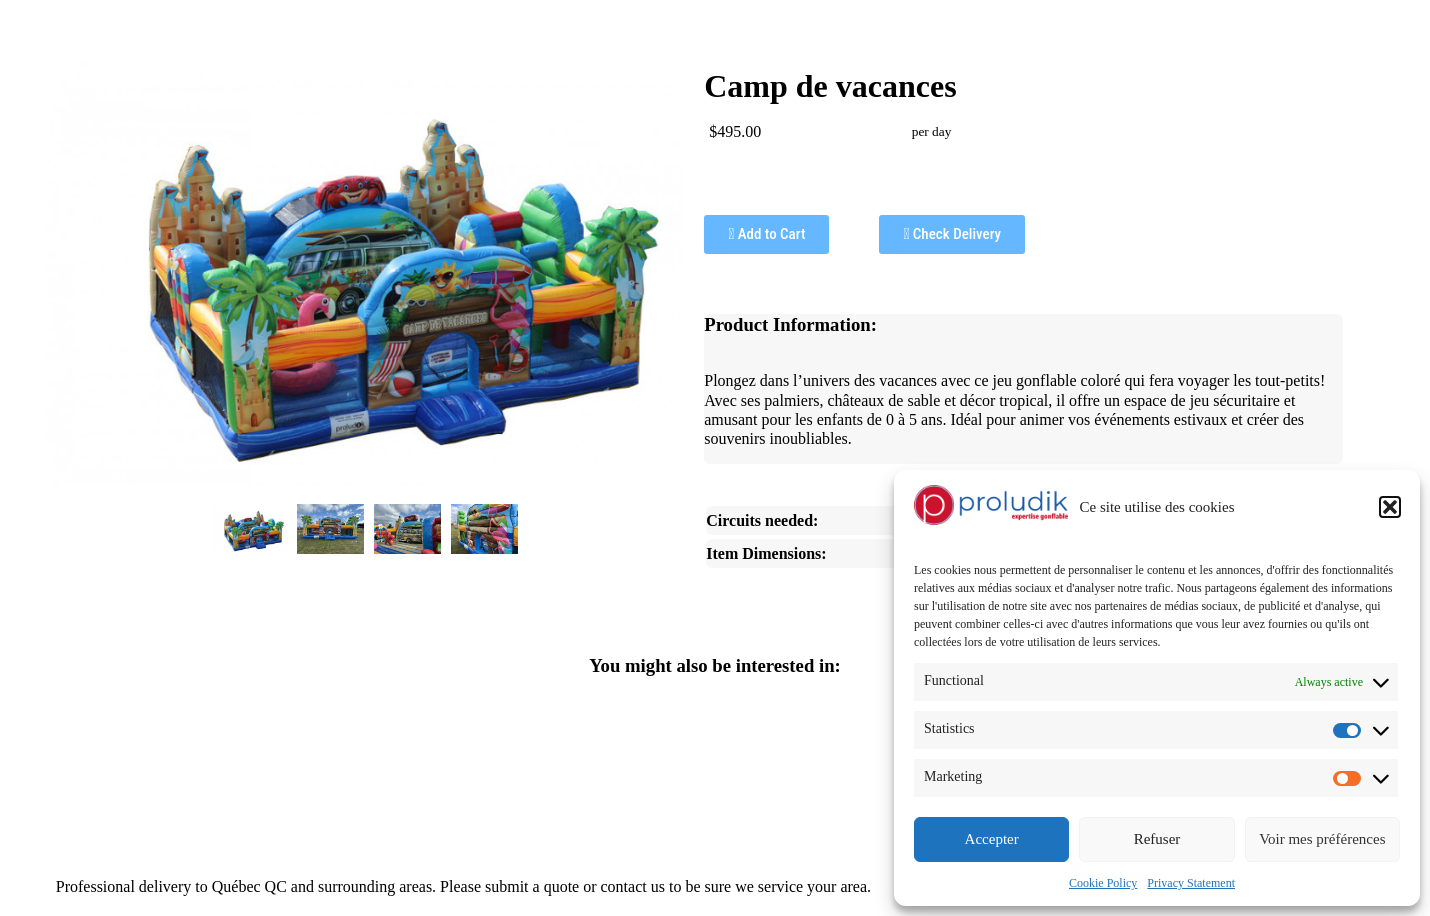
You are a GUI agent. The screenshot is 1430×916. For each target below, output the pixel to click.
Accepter (992, 839)
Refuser (1157, 839)
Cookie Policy (1103, 883)
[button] (1390, 507)
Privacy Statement (1191, 883)
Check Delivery (952, 234)
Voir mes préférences (1322, 839)
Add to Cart (766, 234)
